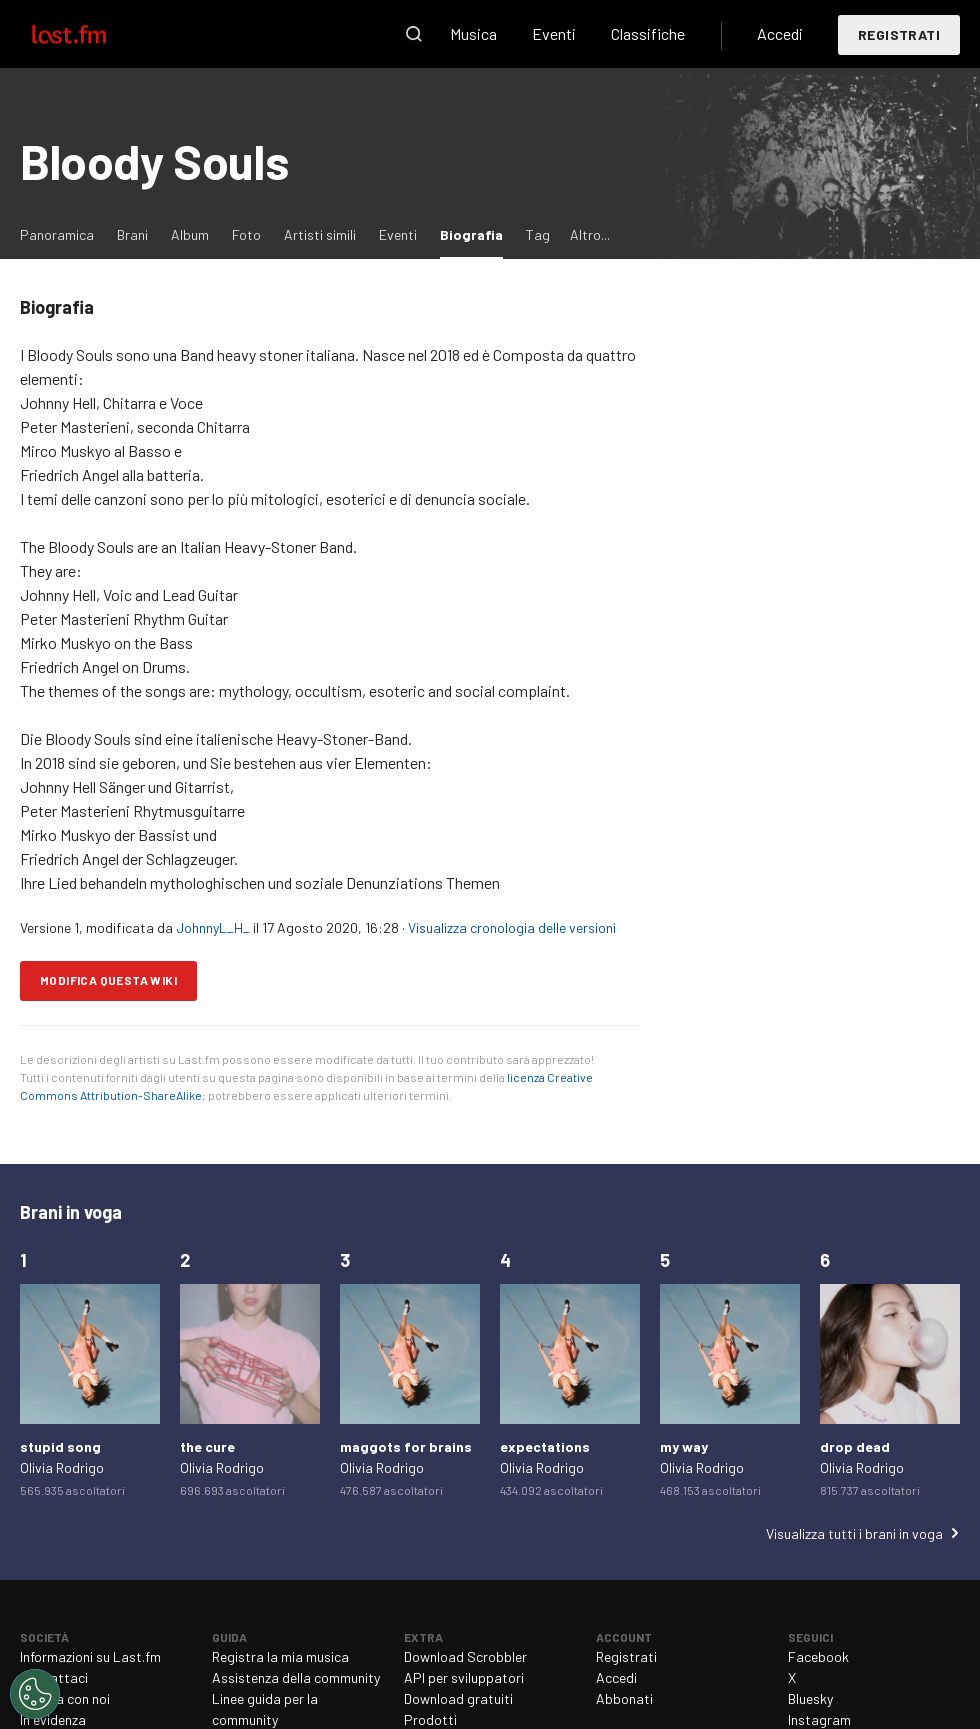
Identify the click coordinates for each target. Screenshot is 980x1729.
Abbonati (624, 1698)
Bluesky (810, 1698)
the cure (207, 1446)
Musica (473, 33)
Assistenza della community (296, 1677)
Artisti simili (320, 234)
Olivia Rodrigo (62, 1467)
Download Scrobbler (465, 1656)
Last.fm (92, 34)
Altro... (590, 234)
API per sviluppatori (464, 1677)
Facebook (818, 1656)
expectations (545, 1446)
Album (190, 234)
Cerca (414, 34)
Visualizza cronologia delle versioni (512, 927)
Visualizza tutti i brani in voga (854, 1533)
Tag (538, 234)
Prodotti (430, 1719)
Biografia (476, 233)
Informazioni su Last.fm (90, 1656)
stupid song (60, 1446)
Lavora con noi (65, 1698)
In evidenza (53, 1719)
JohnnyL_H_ (213, 927)
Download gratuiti (458, 1698)
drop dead (855, 1446)
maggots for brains (406, 1446)
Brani (132, 234)
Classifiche (648, 33)
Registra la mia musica (280, 1656)
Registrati (899, 34)
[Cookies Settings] (35, 1694)
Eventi (554, 33)
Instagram (819, 1719)
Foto (246, 234)
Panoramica (57, 234)
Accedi (780, 33)
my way (684, 1446)
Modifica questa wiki (108, 980)
